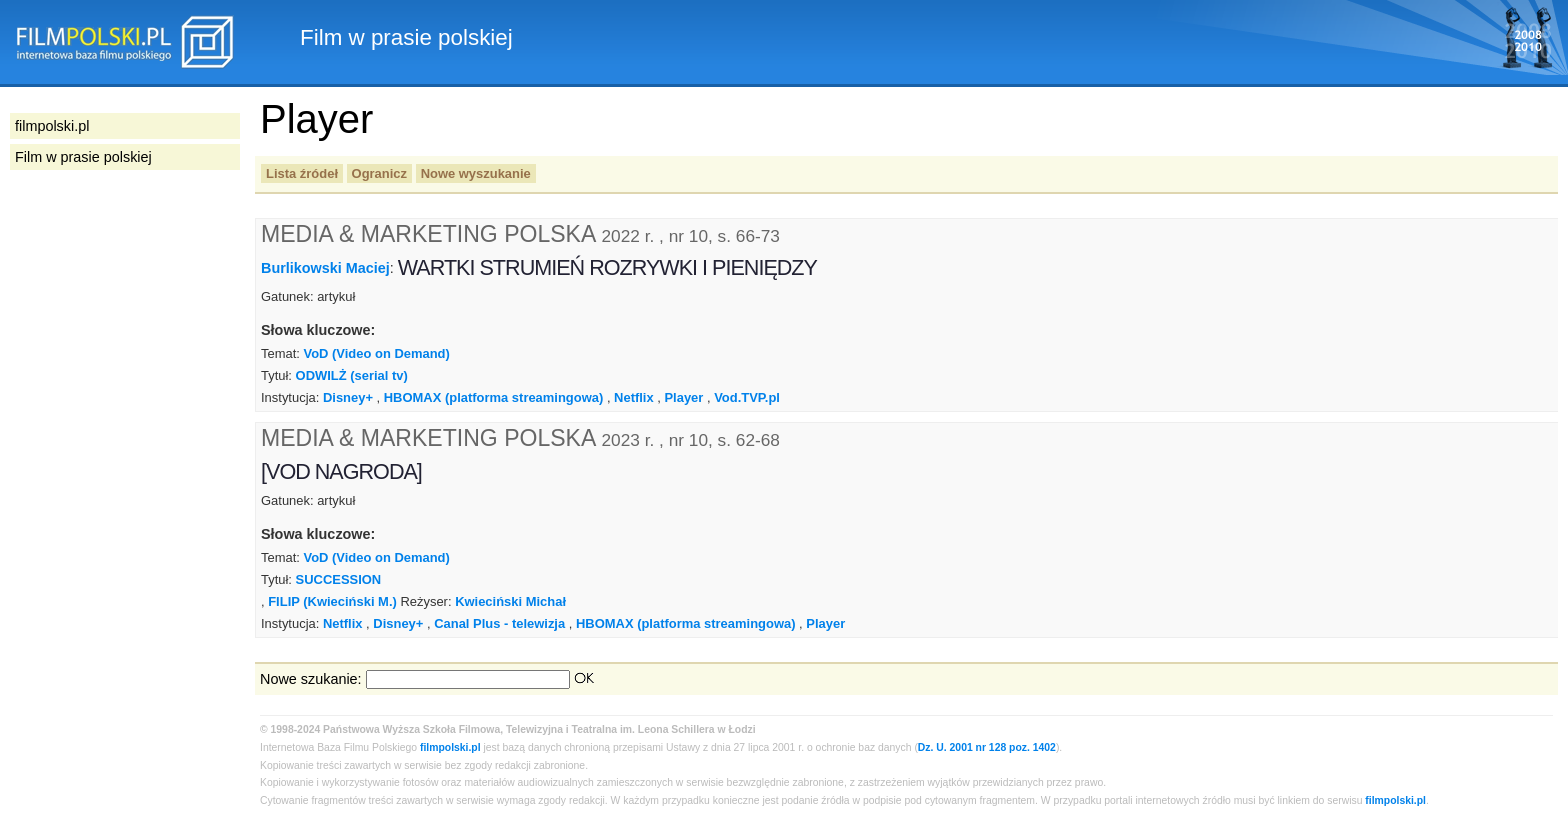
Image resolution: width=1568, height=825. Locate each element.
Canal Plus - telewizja (499, 623)
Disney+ (348, 397)
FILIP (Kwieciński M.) (332, 601)
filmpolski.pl (450, 747)
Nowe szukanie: (311, 679)
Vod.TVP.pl (747, 397)
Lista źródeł (302, 173)
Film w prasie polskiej (83, 157)
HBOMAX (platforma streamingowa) (494, 397)
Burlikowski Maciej (325, 268)
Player (683, 397)
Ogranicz (379, 173)
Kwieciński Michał (510, 601)
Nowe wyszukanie (476, 173)
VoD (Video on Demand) (376, 353)
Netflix (634, 397)
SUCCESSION (339, 579)
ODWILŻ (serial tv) (352, 375)
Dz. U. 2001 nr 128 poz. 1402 (987, 747)
